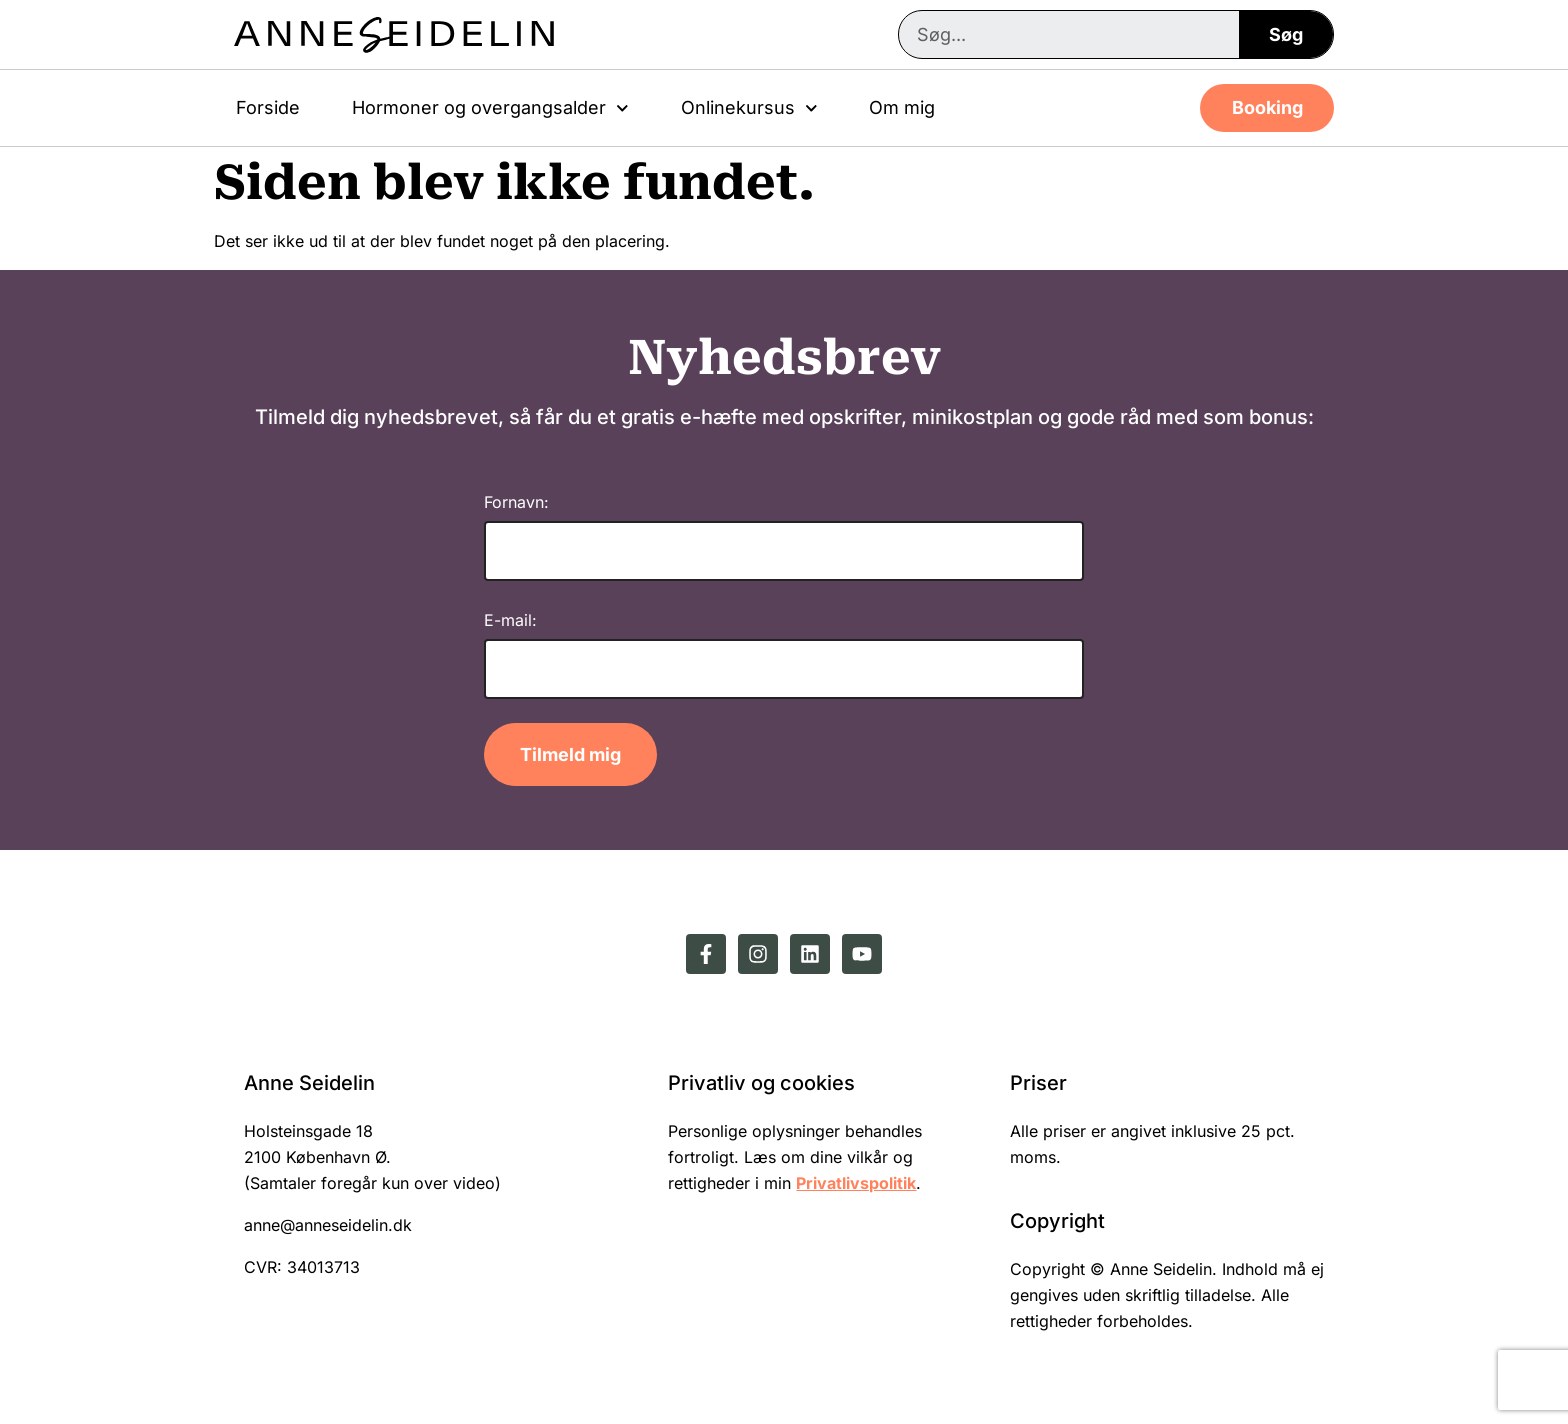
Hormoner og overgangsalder (490, 108)
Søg (1286, 34)
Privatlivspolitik (856, 1183)
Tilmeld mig (570, 754)
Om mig (902, 107)
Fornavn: (516, 502)
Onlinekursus (749, 108)
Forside (268, 107)
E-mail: (510, 620)
